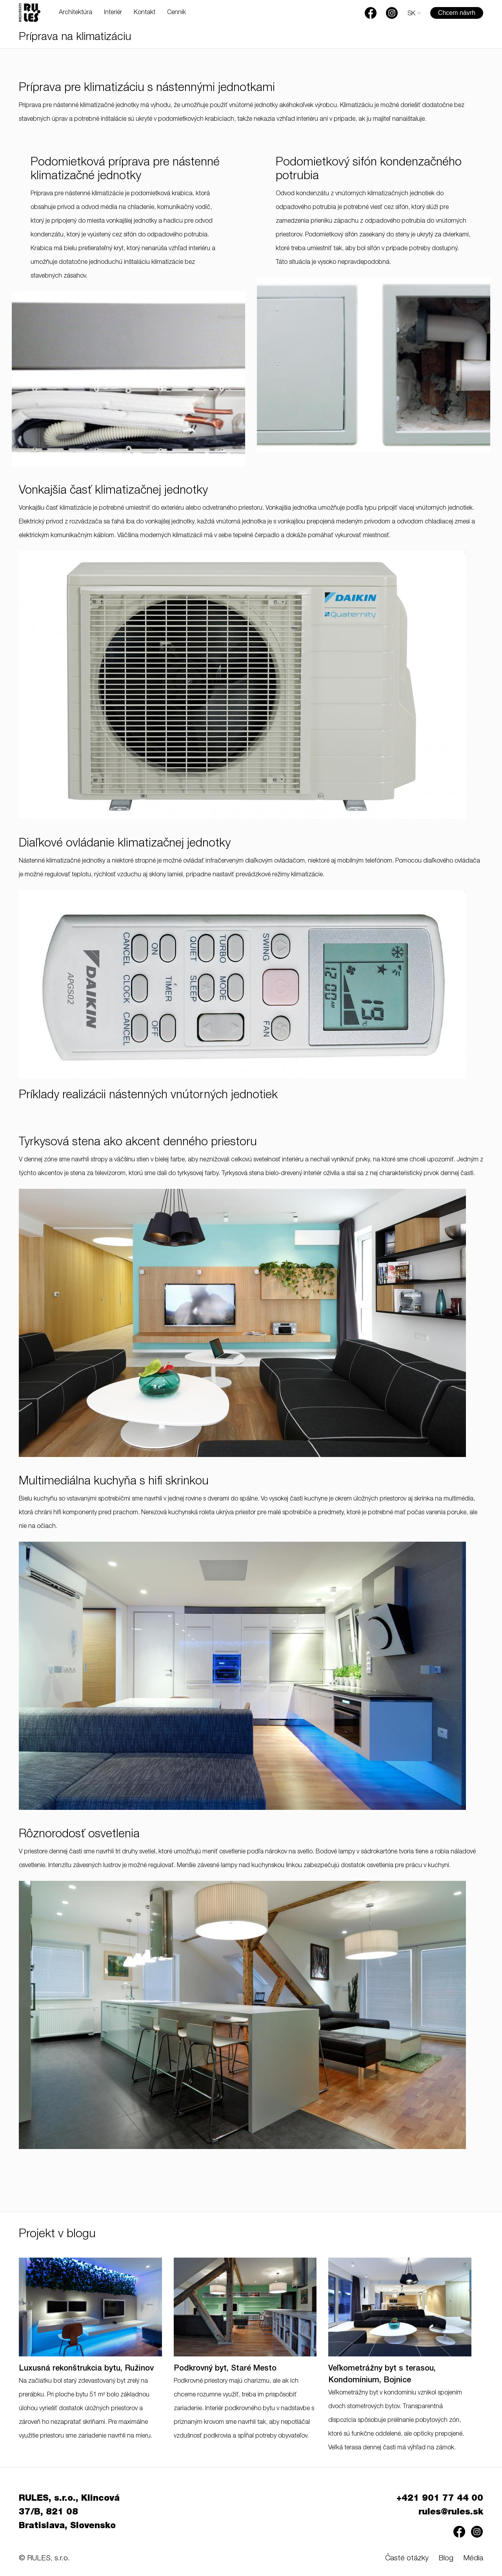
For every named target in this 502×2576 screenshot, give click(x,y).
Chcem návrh (456, 12)
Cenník (176, 13)
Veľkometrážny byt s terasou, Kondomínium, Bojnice (382, 2375)
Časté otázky (407, 2558)
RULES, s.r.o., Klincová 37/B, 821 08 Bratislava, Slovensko (69, 2512)
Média (473, 2558)
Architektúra (75, 13)
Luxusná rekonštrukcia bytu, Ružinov (86, 2369)
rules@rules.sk (450, 2512)
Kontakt (144, 13)
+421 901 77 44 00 (440, 2498)
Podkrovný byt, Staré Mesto (225, 2369)
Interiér (113, 13)
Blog (445, 2558)
